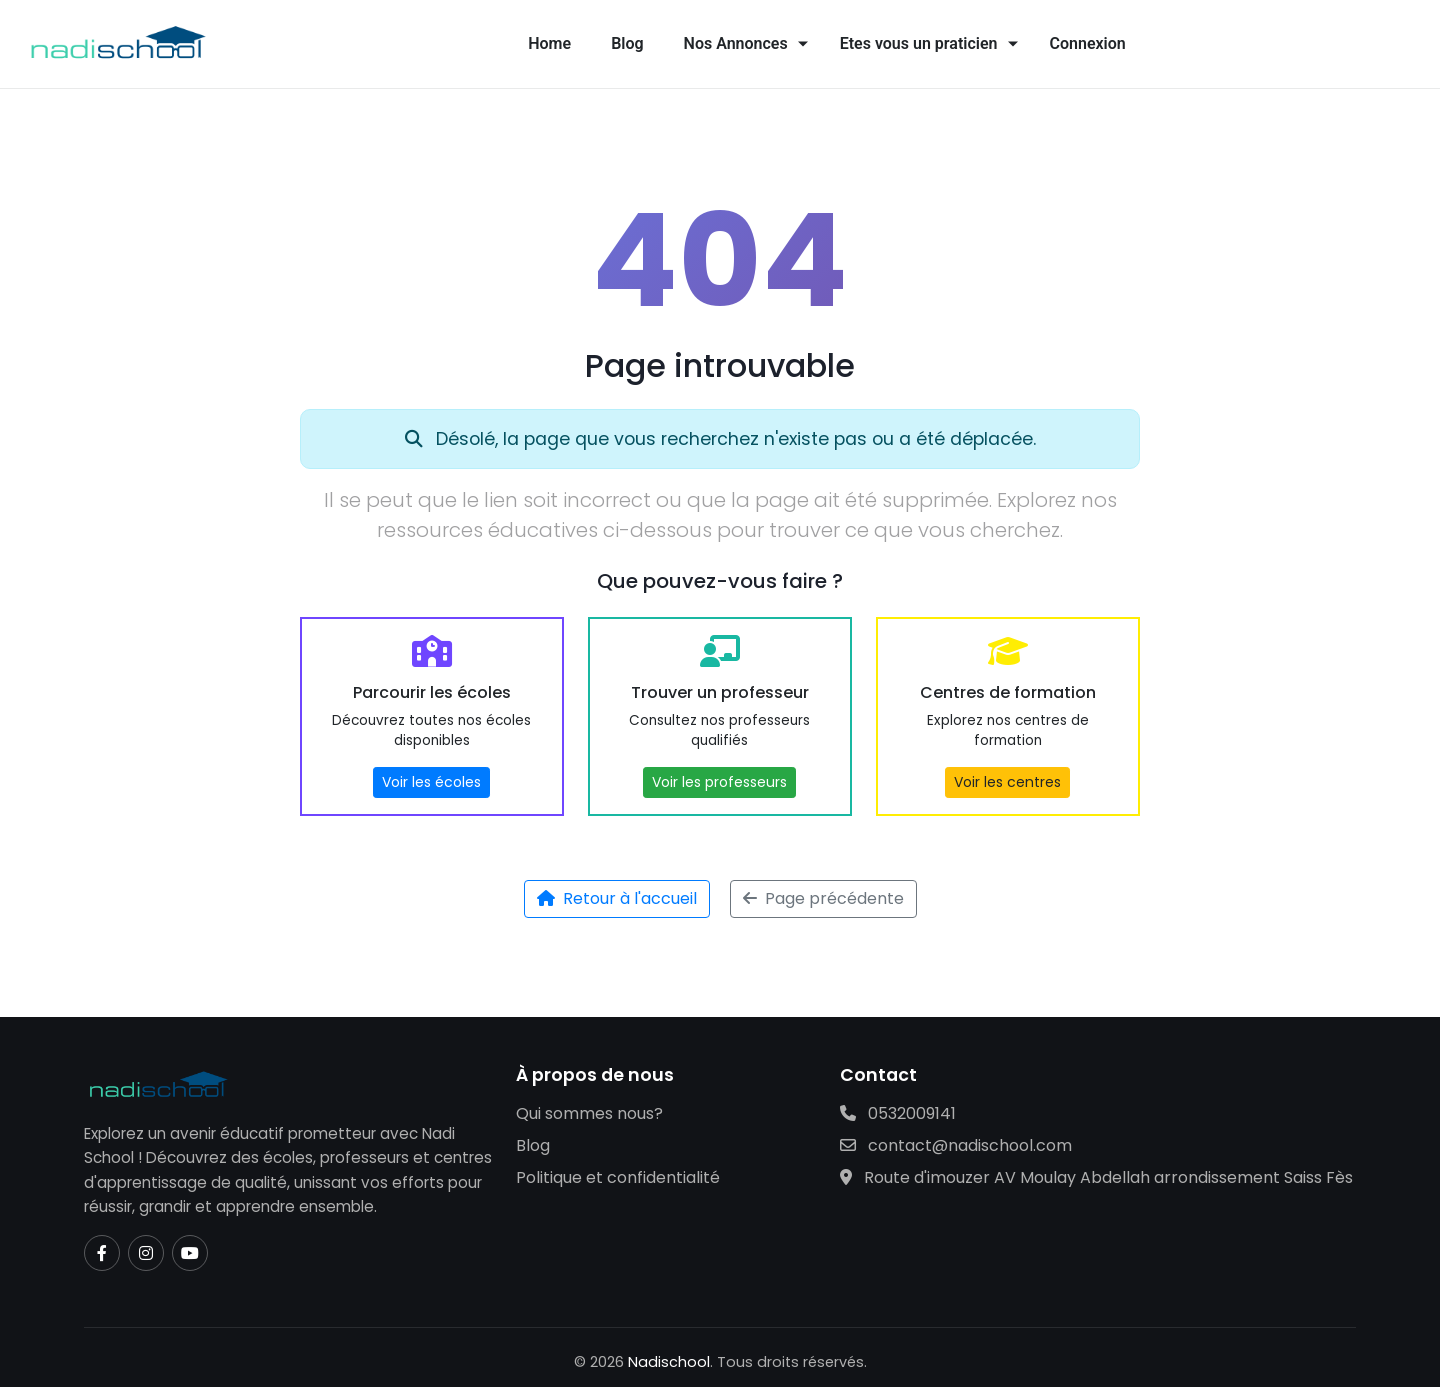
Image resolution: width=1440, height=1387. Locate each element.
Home (549, 43)
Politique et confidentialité (618, 1177)
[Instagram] (146, 1253)
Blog (627, 43)
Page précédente (823, 898)
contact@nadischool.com (956, 1145)
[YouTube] (190, 1253)
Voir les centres (1007, 782)
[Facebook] (102, 1253)
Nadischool (669, 1362)
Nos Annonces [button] (736, 43)
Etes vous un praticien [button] (919, 43)
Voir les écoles (431, 782)
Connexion (1088, 43)
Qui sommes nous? (589, 1113)
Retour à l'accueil (617, 898)
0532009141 (898, 1113)
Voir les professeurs (719, 782)
